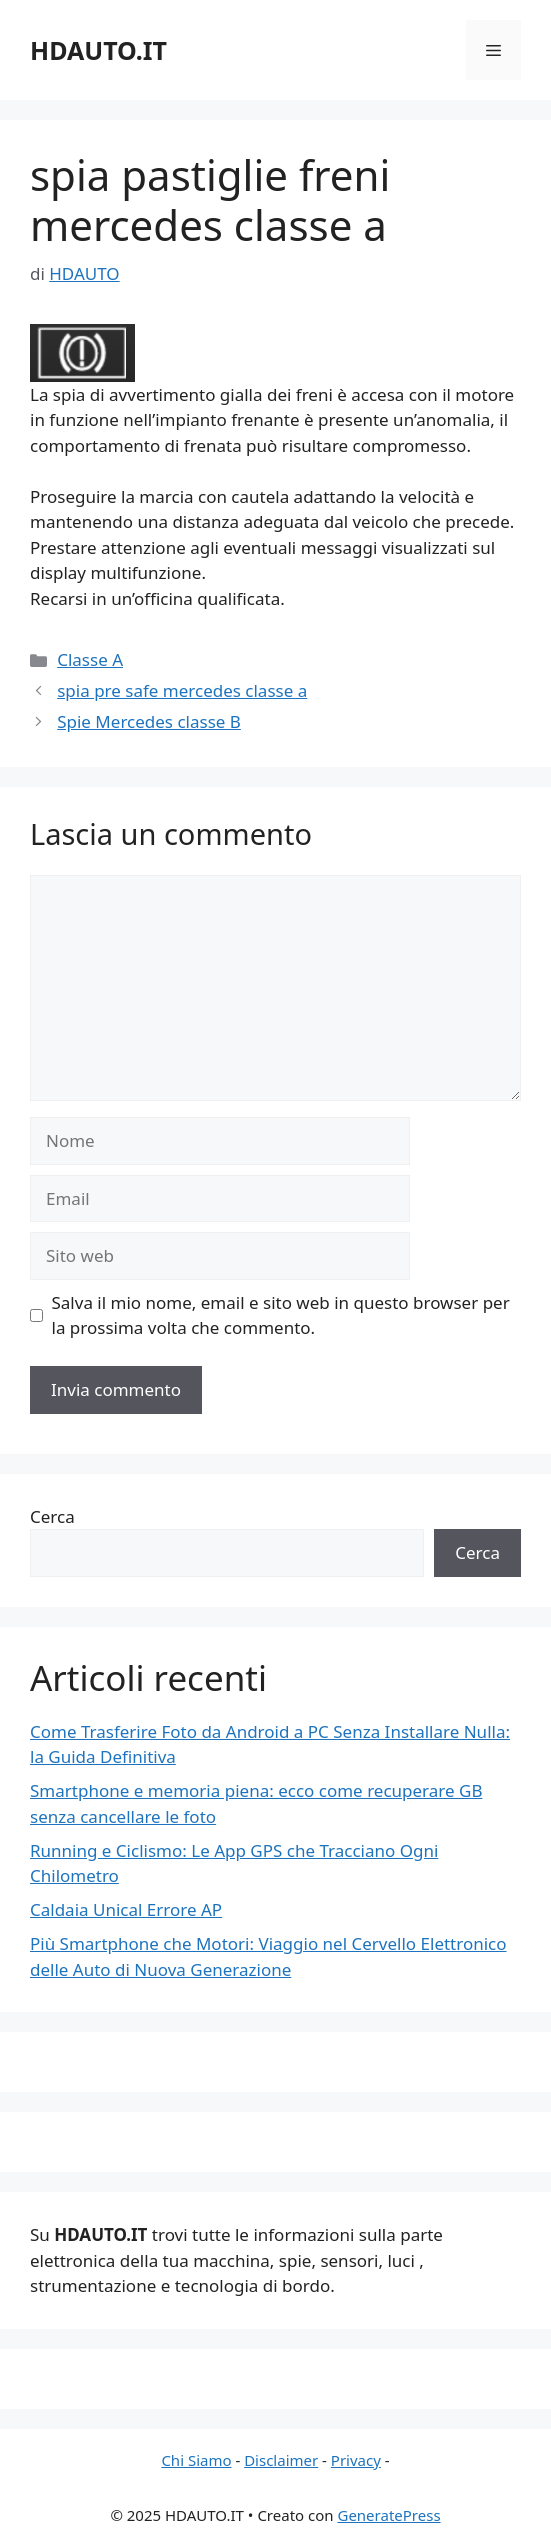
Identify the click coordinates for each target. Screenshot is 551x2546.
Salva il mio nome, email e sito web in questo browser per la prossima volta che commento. (281, 1315)
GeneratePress (388, 2515)
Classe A (90, 659)
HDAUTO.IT (98, 50)
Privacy (356, 2460)
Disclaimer (281, 2460)
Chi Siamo (196, 2460)
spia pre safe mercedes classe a (182, 690)
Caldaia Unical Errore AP (126, 1909)
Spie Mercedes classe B (149, 721)
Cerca (52, 1516)
